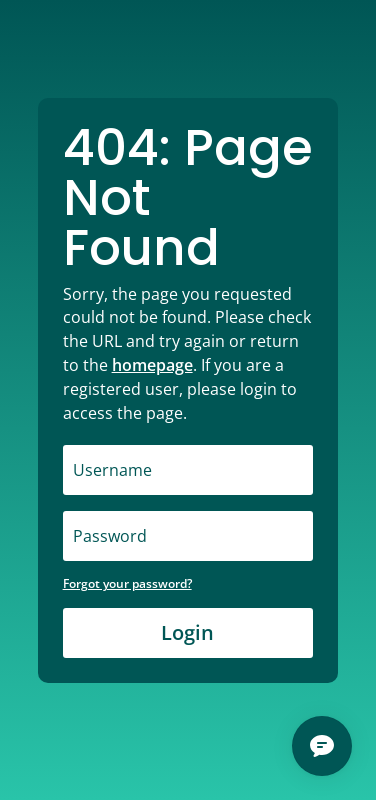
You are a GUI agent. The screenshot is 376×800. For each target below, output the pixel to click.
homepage (152, 365)
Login (187, 632)
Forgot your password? (127, 583)
